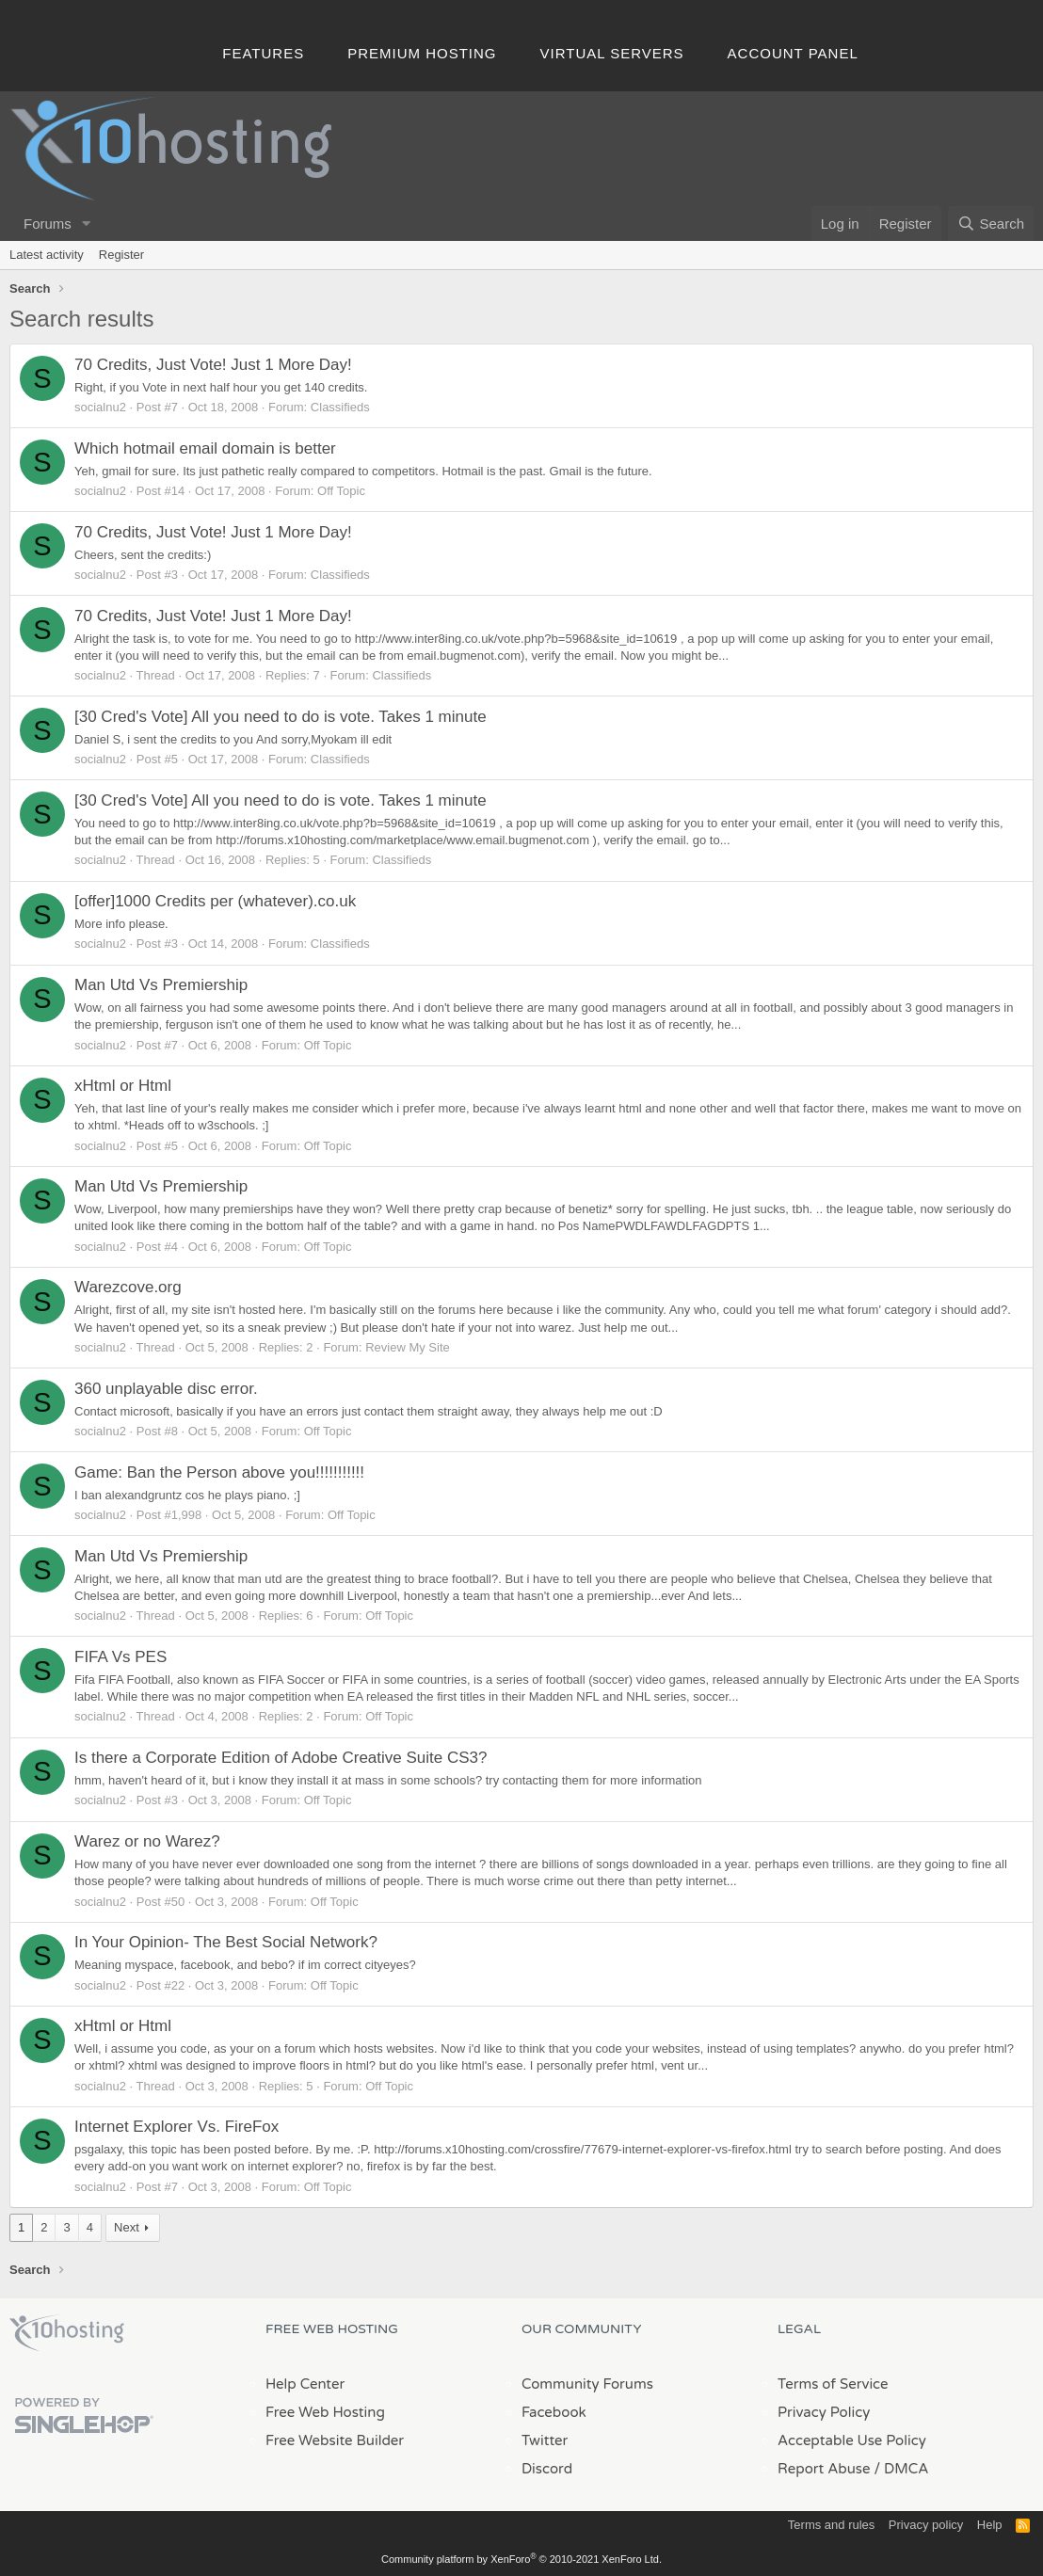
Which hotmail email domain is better (205, 448)
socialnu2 (100, 407)
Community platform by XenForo (521, 2559)
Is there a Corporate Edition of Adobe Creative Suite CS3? (280, 1758)
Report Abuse (824, 2468)
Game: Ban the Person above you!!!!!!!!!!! (219, 1472)
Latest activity (46, 255)
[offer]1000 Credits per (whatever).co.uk (215, 901)
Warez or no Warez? (147, 1841)
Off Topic (341, 491)
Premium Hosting (421, 53)
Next (126, 2227)
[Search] (991, 223)
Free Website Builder (334, 2440)
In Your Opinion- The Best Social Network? (225, 1942)
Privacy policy (926, 2525)
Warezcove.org (128, 1287)
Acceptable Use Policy (852, 2440)
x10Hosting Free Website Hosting (66, 2333)
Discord (547, 2468)
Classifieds (340, 407)
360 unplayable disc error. (166, 1389)
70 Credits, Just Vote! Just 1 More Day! (213, 365)
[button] (86, 223)
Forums (48, 224)
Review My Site (407, 1347)
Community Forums (587, 2384)
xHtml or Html (122, 1086)
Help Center (305, 2384)
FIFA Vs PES (120, 1657)
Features (263, 53)
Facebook (554, 2412)
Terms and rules (831, 2525)
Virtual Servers (612, 53)
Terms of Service (833, 2384)
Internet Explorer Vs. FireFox (176, 2127)
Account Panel (793, 53)
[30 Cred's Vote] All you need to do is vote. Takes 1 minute (280, 717)
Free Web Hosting (325, 2412)
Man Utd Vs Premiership (161, 985)
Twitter (545, 2440)
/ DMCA (901, 2468)
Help (990, 2525)
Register (121, 255)
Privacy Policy (824, 2412)
